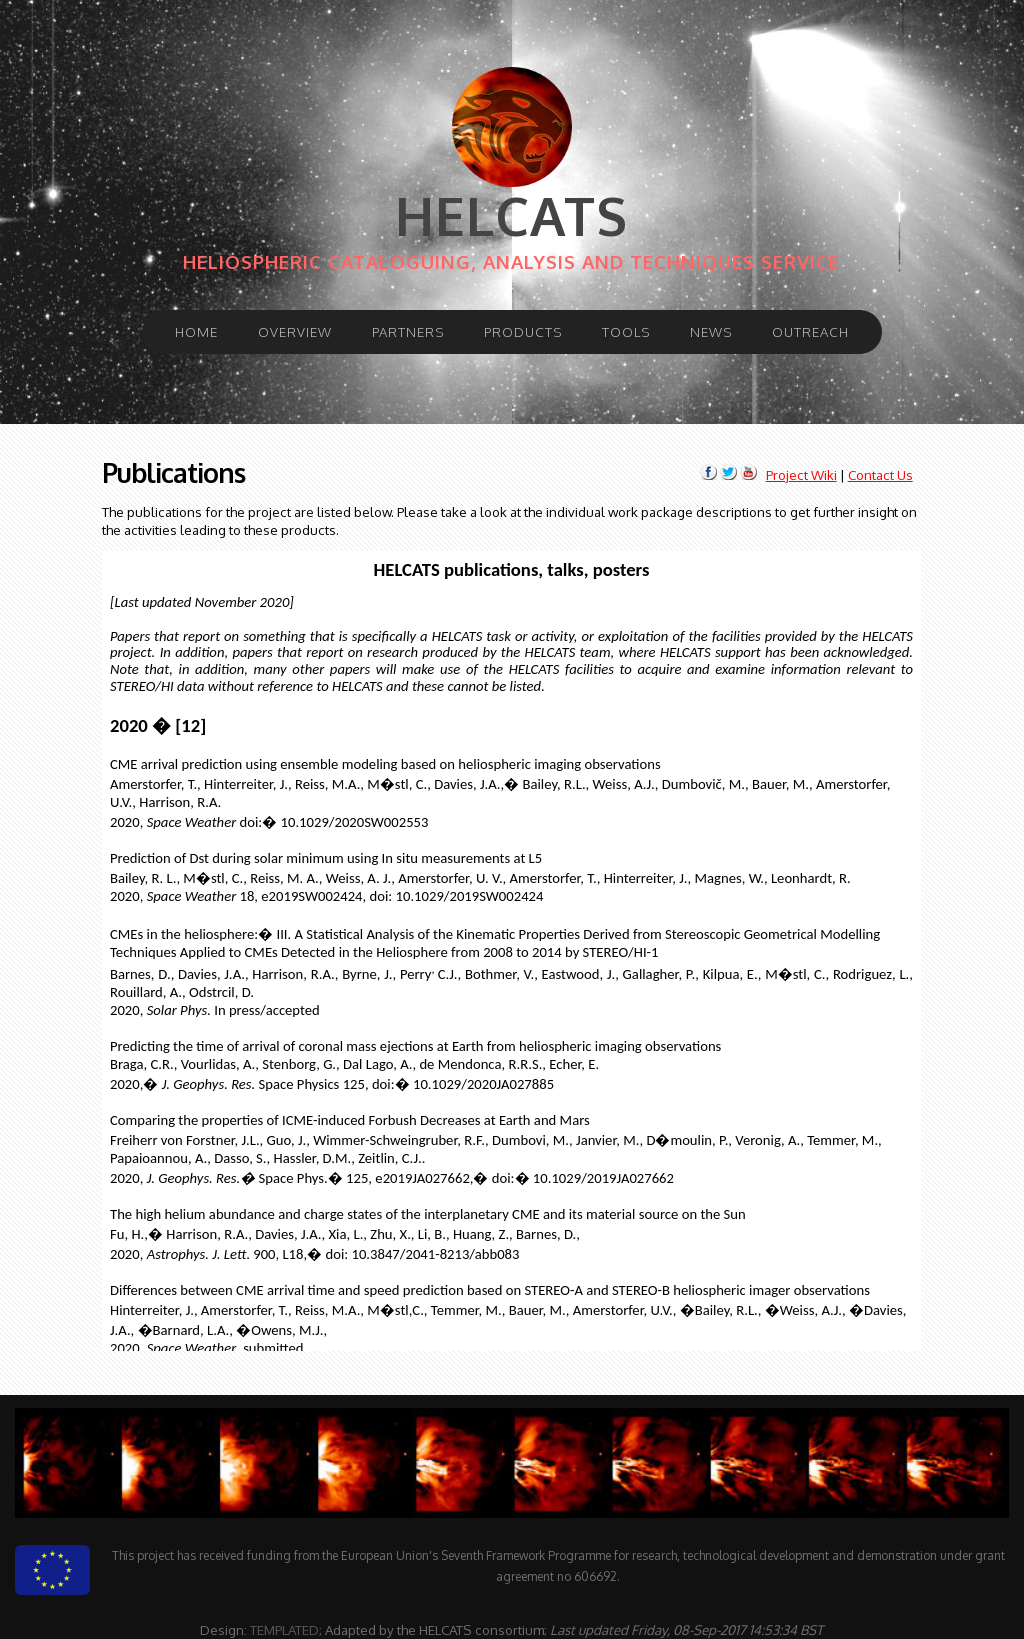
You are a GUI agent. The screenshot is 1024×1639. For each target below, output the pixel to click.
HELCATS (511, 215)
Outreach (810, 331)
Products (523, 331)
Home (196, 331)
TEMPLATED (284, 1629)
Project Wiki (801, 474)
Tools (626, 331)
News (711, 331)
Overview (295, 331)
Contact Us (880, 474)
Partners (408, 331)
